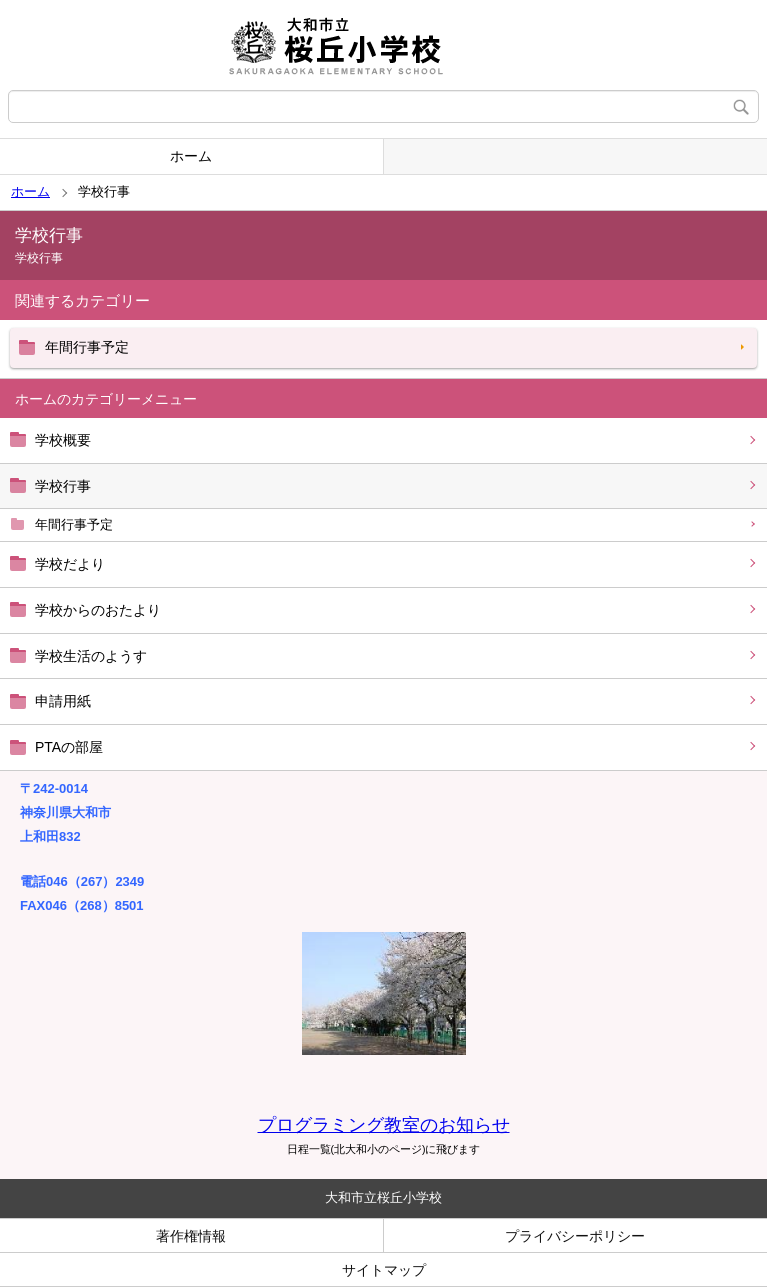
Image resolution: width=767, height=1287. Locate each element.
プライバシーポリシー (575, 1236)
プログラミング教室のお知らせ (384, 1125)
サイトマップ (384, 1270)
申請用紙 (63, 701)
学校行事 (63, 486)
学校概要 (63, 440)
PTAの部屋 (69, 747)
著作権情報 (191, 1236)
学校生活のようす (91, 656)
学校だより (70, 564)
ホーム (191, 156)
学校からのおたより (98, 610)
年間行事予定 (74, 524)
